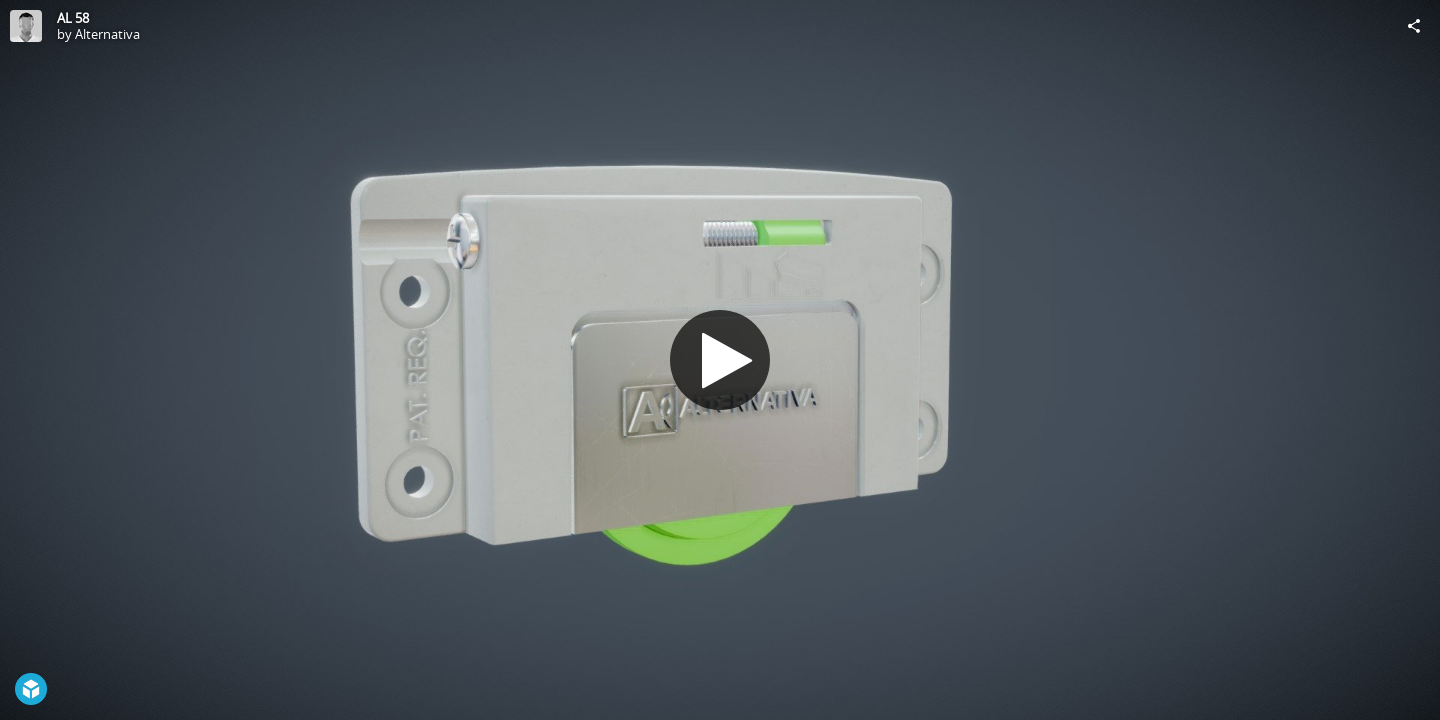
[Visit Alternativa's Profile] (26, 26)
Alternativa (107, 34)
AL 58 (73, 18)
